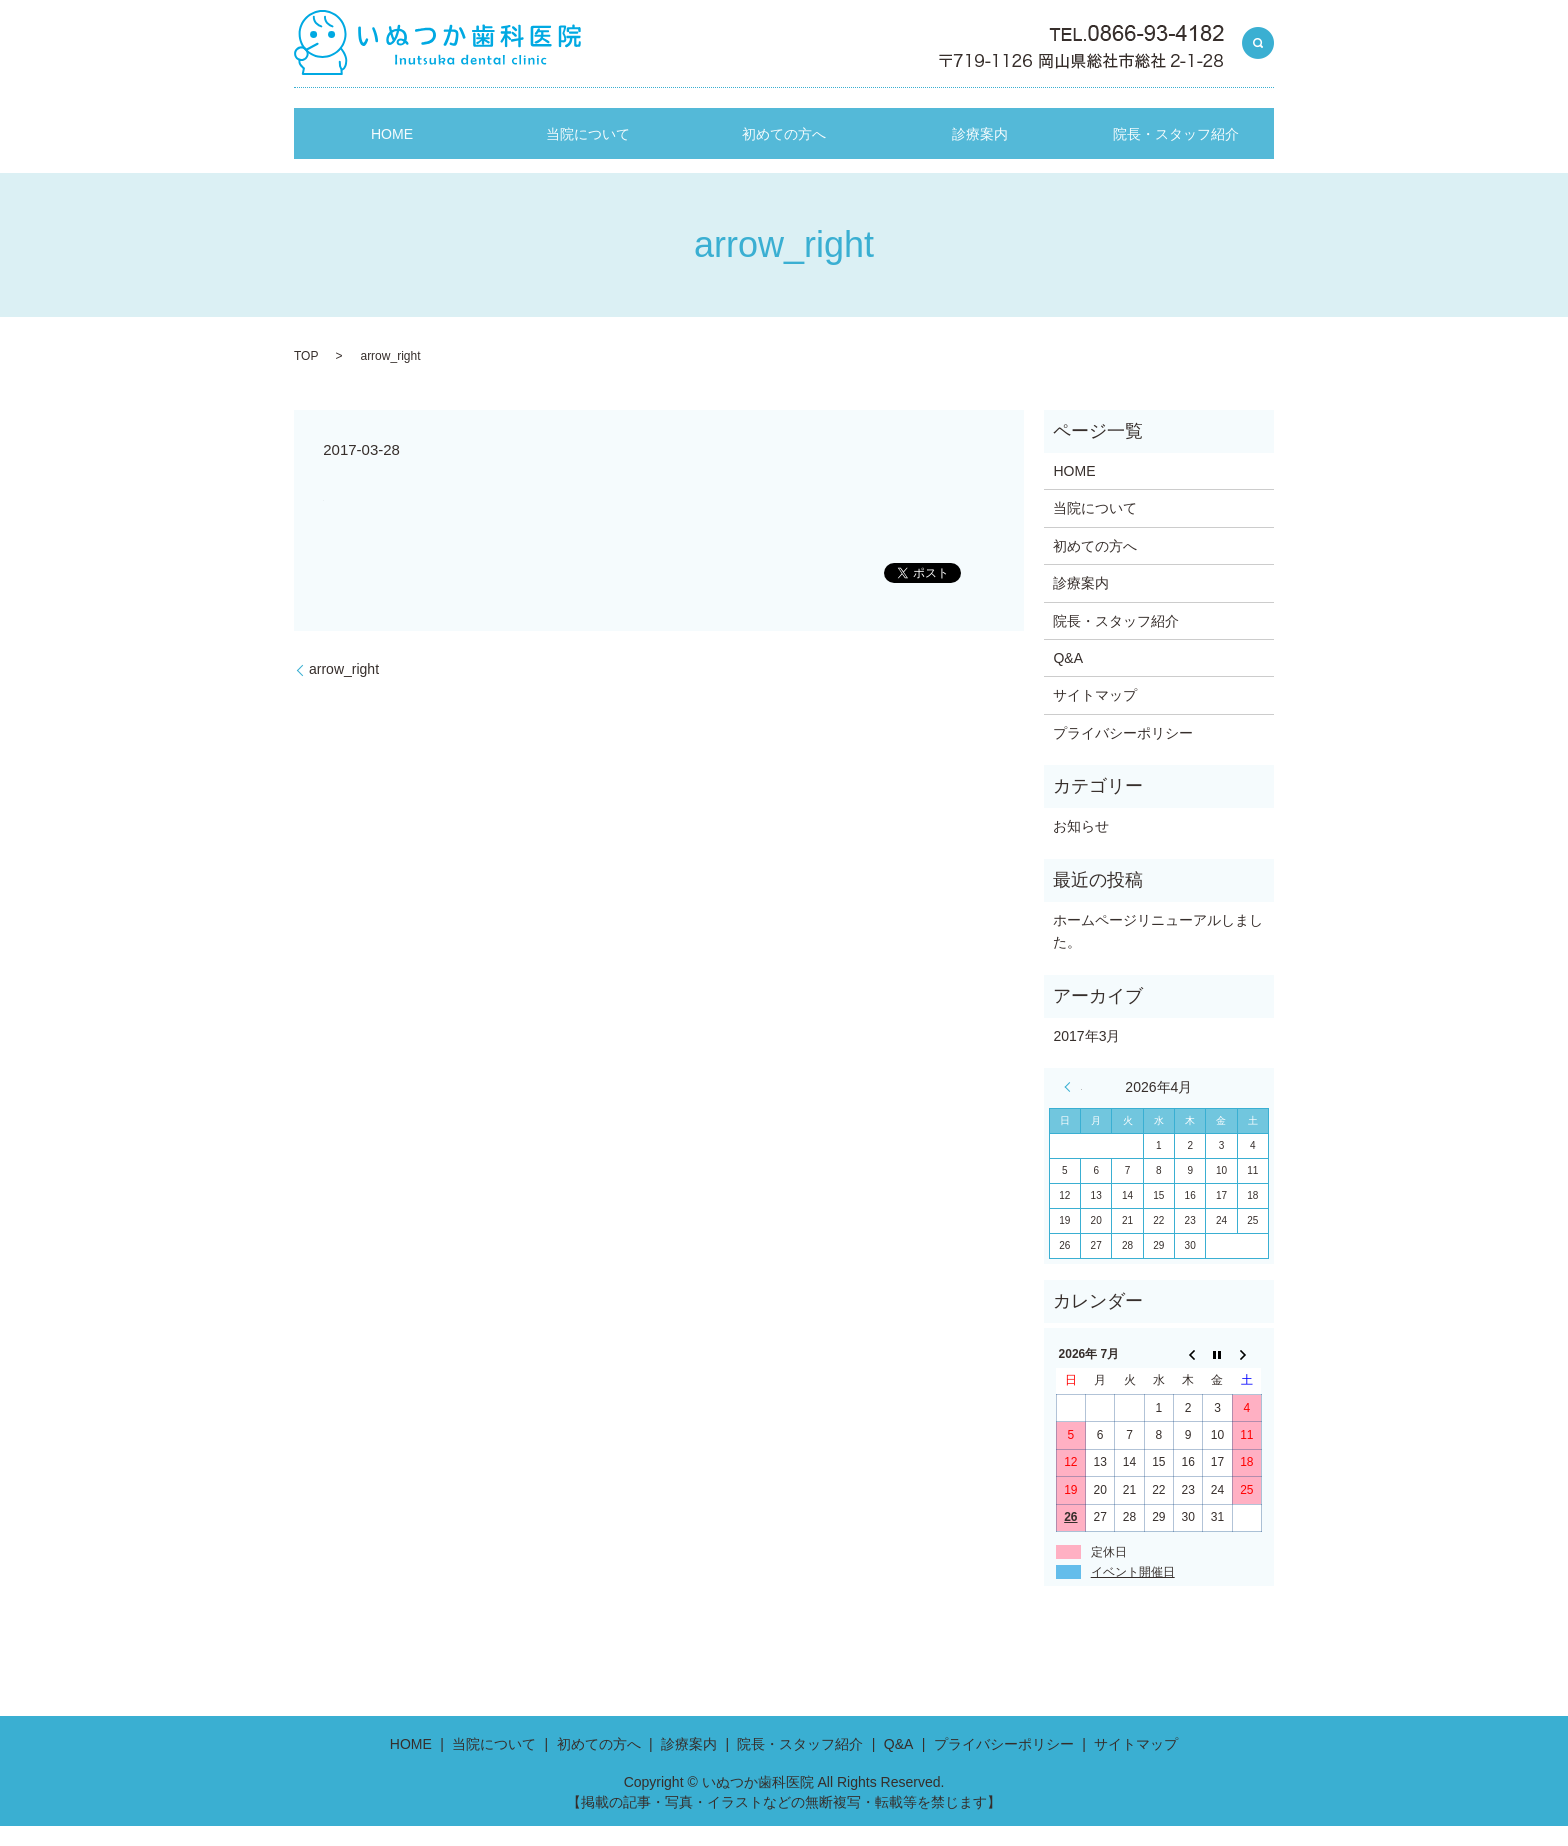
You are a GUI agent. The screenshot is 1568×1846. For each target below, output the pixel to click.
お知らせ (1081, 846)
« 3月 (1073, 1107)
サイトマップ (1095, 715)
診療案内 (980, 161)
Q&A (1068, 678)
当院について (588, 161)
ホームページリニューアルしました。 (1158, 951)
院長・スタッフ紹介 (1176, 161)
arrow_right (344, 689)
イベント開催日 (1133, 1592)
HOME (392, 161)
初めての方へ (784, 161)
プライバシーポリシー (1123, 752)
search (1258, 43)
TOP (306, 376)
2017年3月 (1086, 1056)
